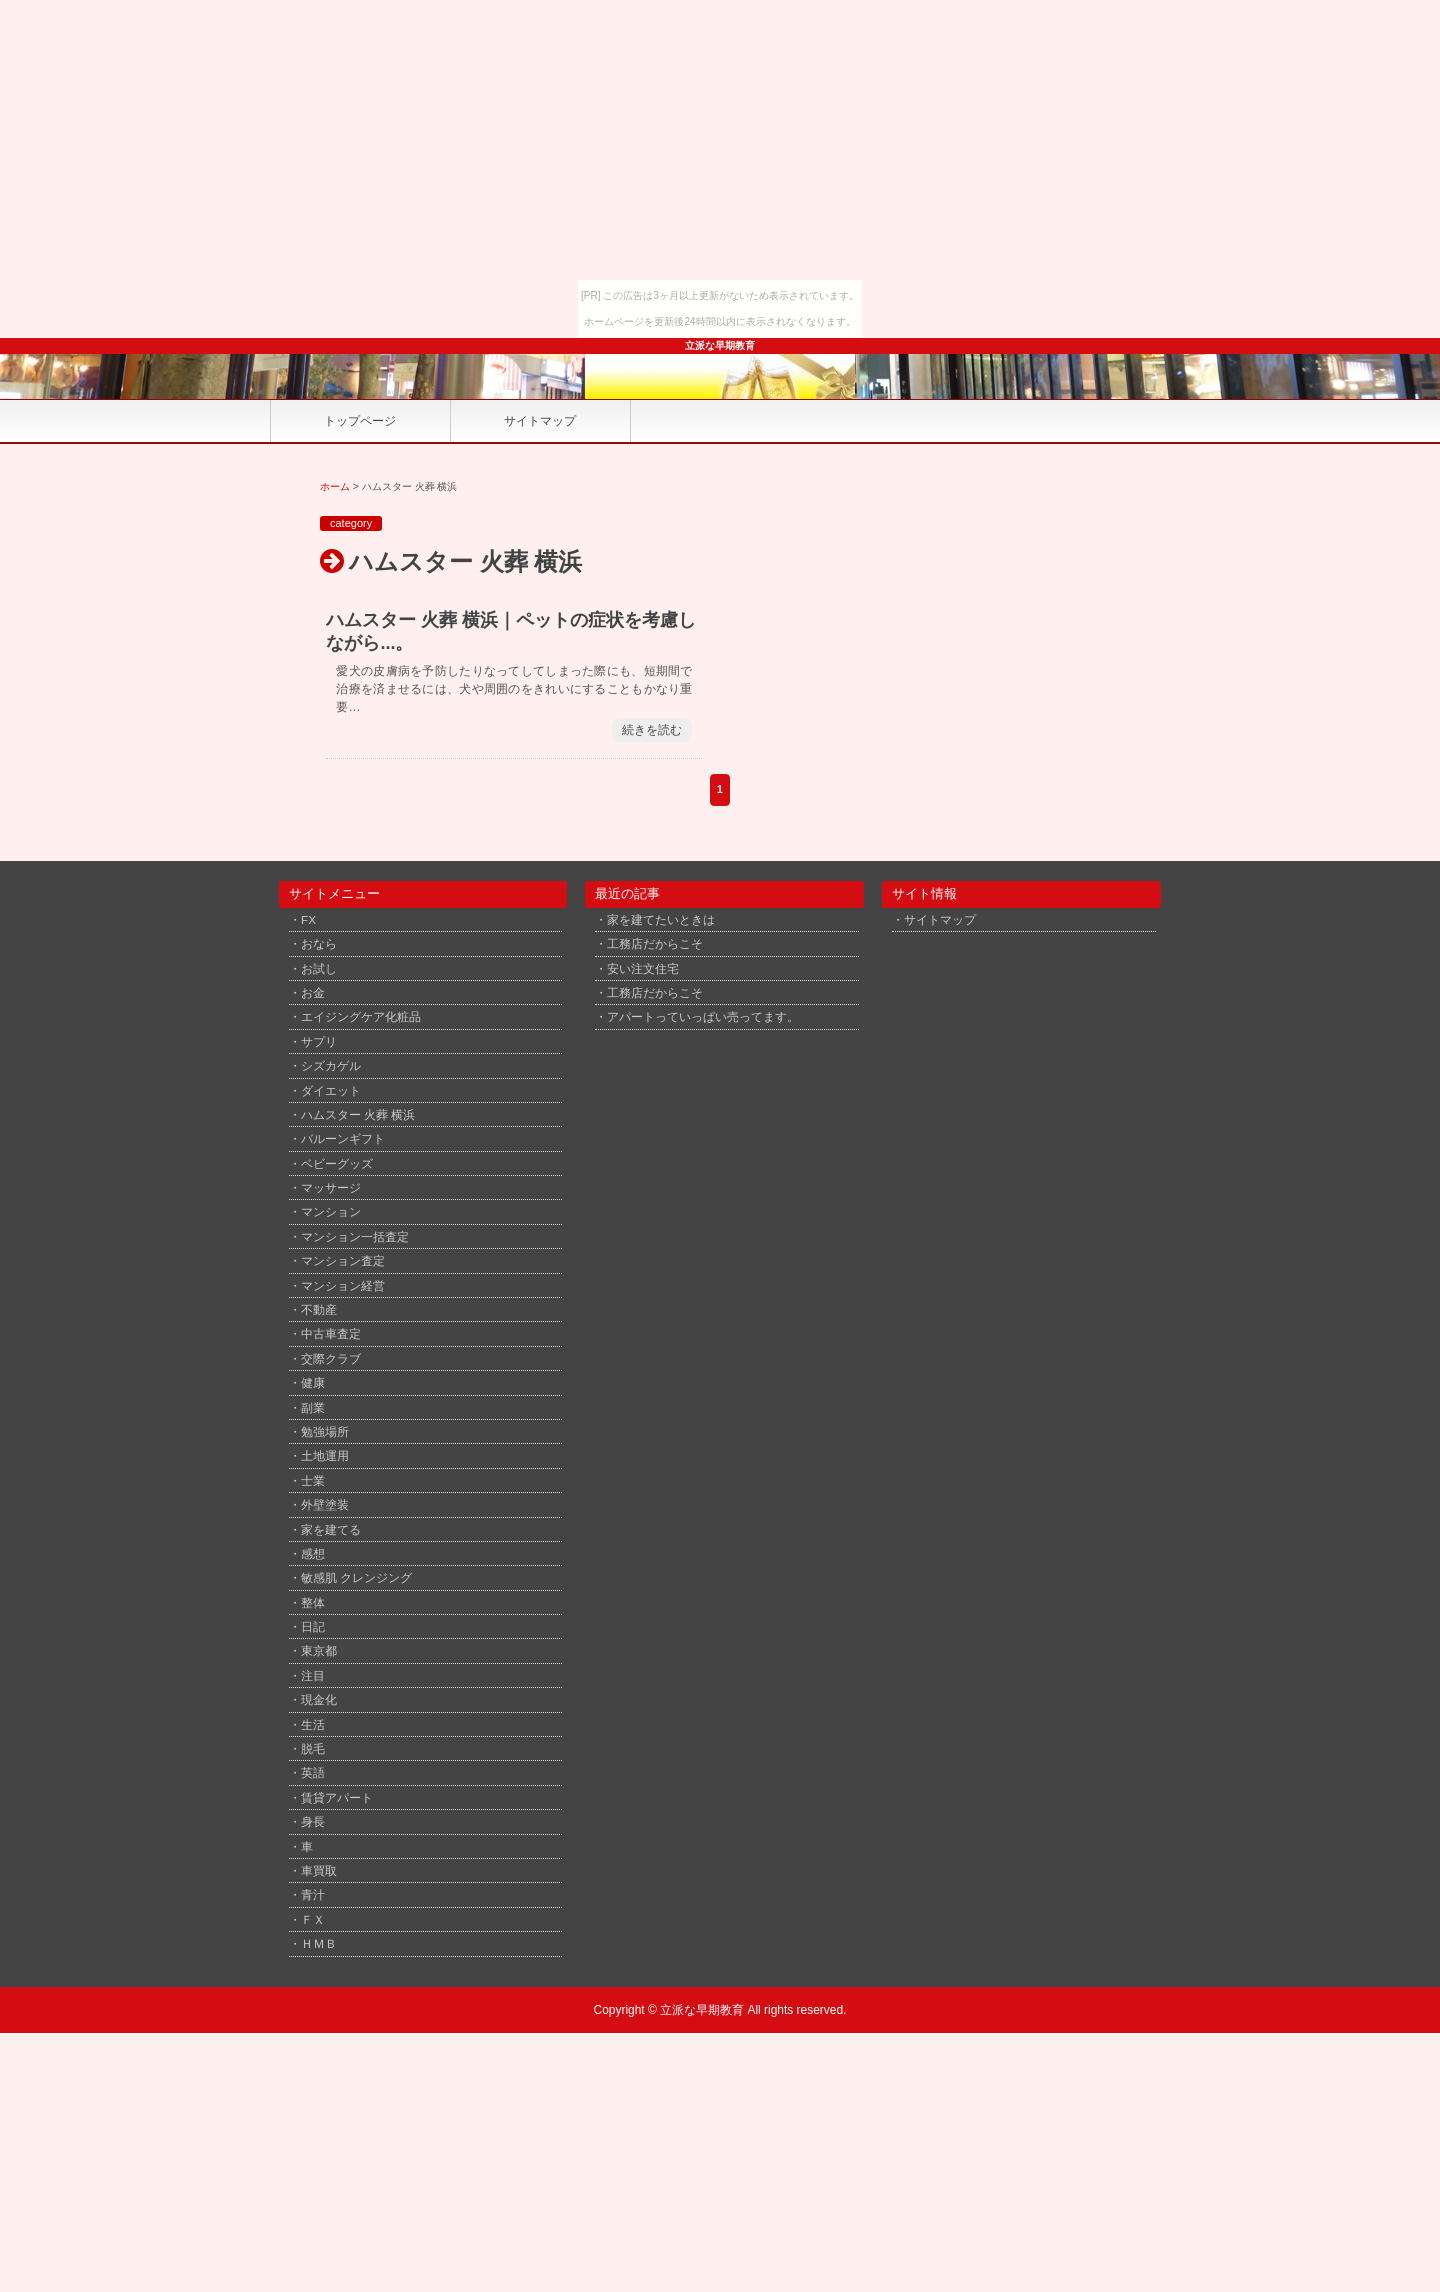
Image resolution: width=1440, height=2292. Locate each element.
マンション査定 (343, 1260)
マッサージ (331, 1187)
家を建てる (331, 1529)
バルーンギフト (343, 1138)
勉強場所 (325, 1431)
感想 (313, 1553)
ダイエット (331, 1090)
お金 (313, 992)
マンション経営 (343, 1285)
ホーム (335, 486)
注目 (313, 1675)
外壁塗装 (325, 1504)
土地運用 (325, 1455)
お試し (319, 968)
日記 (313, 1626)
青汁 (313, 1894)
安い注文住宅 (643, 968)
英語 (313, 1772)
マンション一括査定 (355, 1236)
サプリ (319, 1041)
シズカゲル (331, 1065)
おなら (319, 943)
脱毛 (313, 1748)
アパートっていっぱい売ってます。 (703, 1016)
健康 (313, 1382)
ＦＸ (313, 1919)
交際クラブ (331, 1358)
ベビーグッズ (337, 1163)
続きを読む (652, 730)
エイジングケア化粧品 (361, 1016)
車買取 (319, 1870)
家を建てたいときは (661, 919)
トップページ (360, 421)
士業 (313, 1480)
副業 (313, 1407)
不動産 (319, 1309)
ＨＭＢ (319, 1943)
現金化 (319, 1699)
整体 (313, 1602)
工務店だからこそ (655, 943)
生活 (313, 1724)
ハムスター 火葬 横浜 (358, 1114)
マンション (331, 1211)
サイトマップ (540, 421)
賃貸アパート (337, 1797)
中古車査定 (331, 1333)
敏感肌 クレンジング (356, 1577)
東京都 (319, 1650)
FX (308, 919)
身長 (313, 1821)
